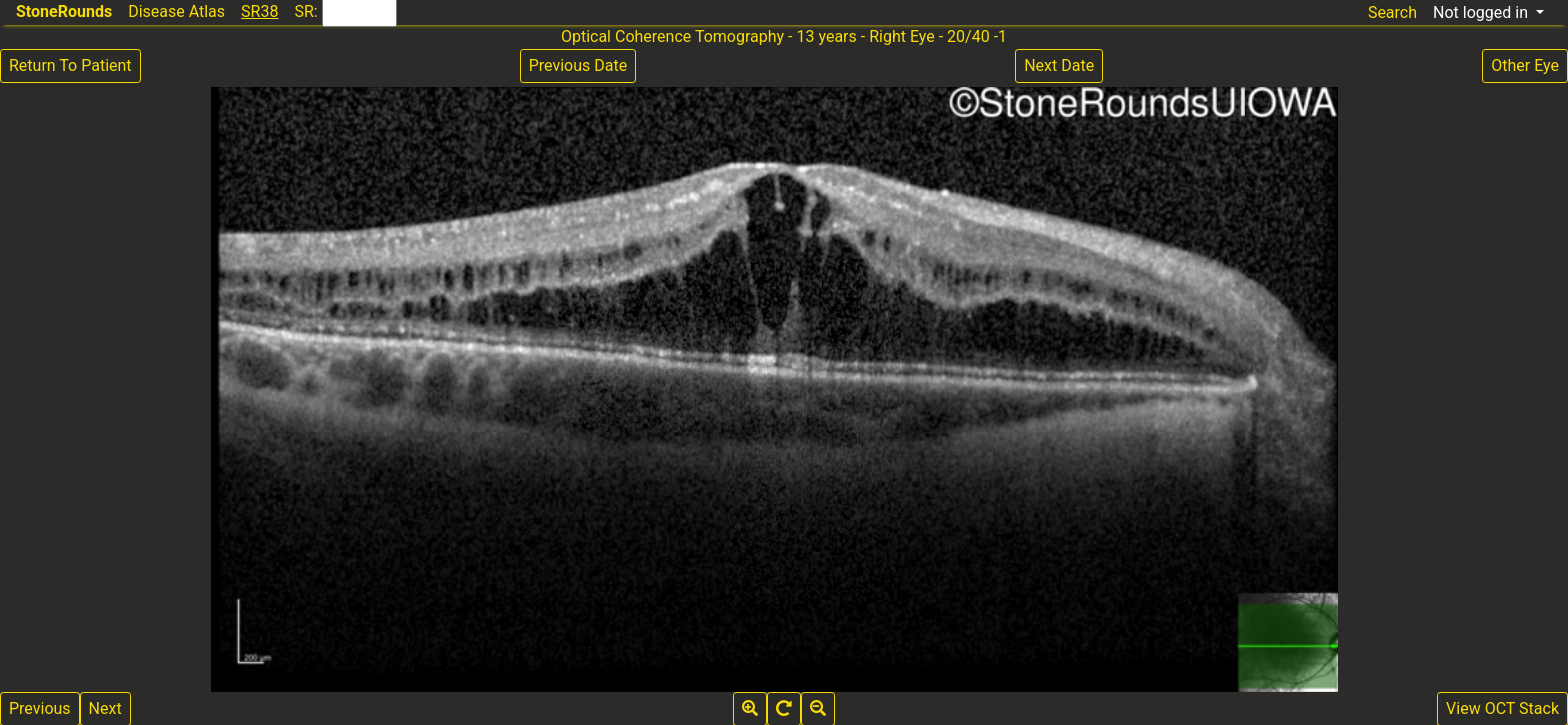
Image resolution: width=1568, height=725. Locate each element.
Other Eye (1525, 65)
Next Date (1059, 65)
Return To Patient (70, 65)
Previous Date (578, 65)
